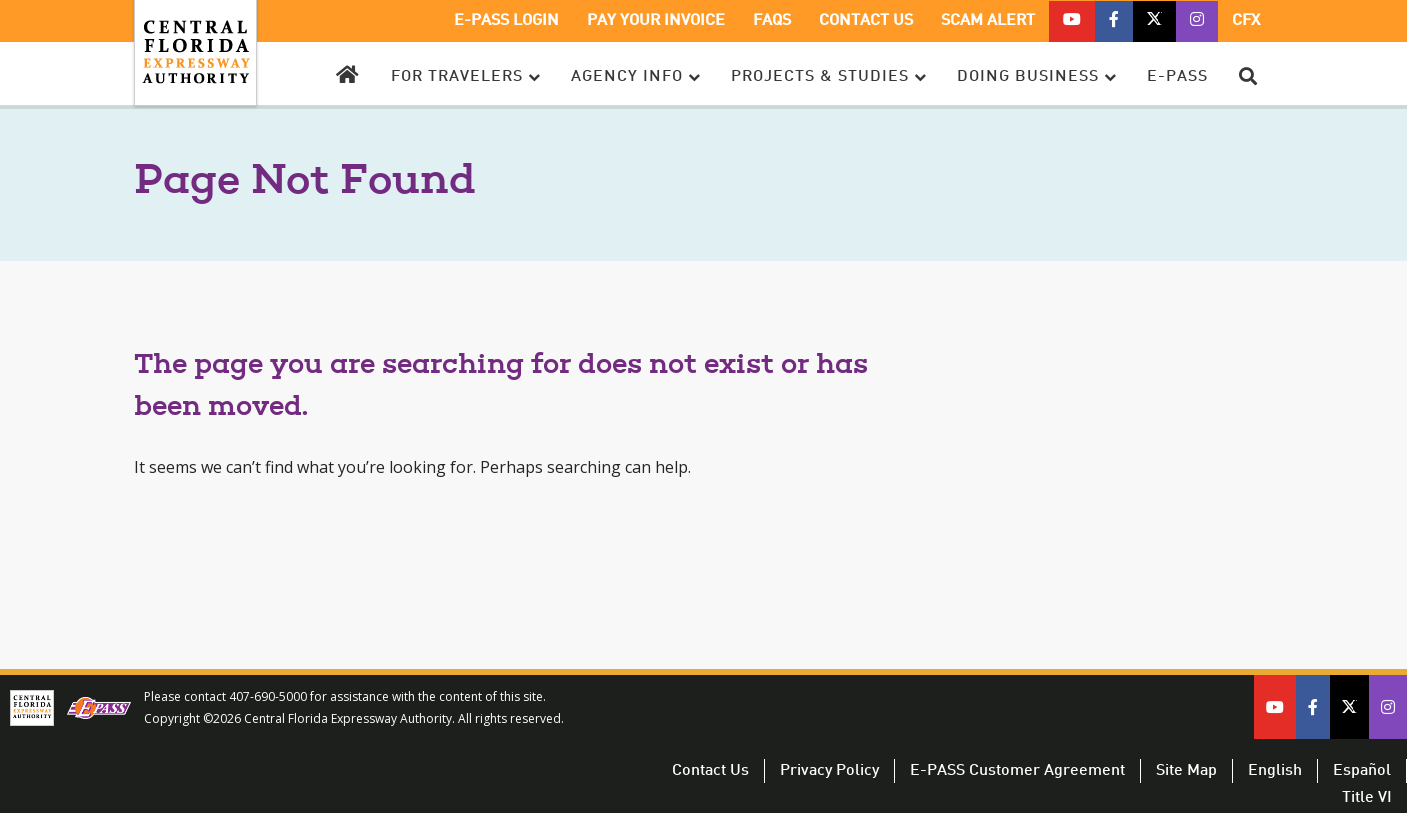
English (1275, 771)
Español (1362, 771)
